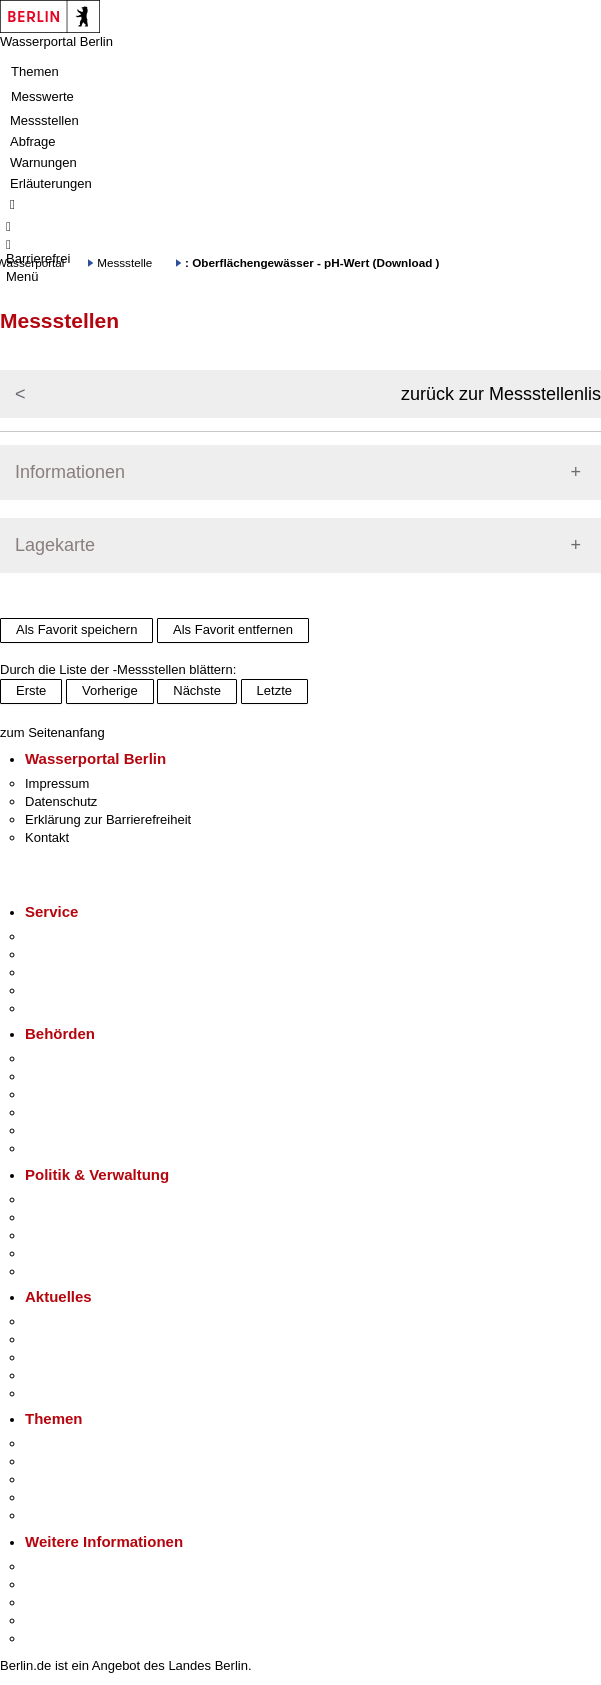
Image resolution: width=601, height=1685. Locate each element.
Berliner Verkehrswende (94, 1461)
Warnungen (43, 162)
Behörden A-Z (65, 1058)
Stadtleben (56, 1620)
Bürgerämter (61, 1112)
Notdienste (56, 990)
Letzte (274, 690)
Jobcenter (53, 1130)
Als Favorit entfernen (233, 629)
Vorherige (110, 690)
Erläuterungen (51, 183)
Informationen (70, 472)
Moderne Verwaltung (84, 1479)
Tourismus (54, 1584)
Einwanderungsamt (80, 1148)
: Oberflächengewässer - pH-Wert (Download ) (312, 262)
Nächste (197, 690)
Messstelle (124, 262)
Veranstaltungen (72, 1357)
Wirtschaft (54, 1602)
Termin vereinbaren (80, 954)
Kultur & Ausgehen (79, 1566)
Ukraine (47, 1375)
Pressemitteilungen (80, 1321)
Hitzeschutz (58, 1393)
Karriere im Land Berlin (91, 1217)
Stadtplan (52, 1638)
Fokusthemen (64, 1443)
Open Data (56, 1253)
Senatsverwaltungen (84, 1076)
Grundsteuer (61, 1515)
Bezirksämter (63, 1094)
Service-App (60, 936)
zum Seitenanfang (52, 732)
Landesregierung (74, 1199)
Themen (35, 71)
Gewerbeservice (72, 1008)
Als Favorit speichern (76, 629)
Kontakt (47, 837)
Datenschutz (61, 801)
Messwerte (42, 96)
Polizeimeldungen (76, 1339)
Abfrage (33, 141)
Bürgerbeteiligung (76, 1235)
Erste (31, 690)
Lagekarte (55, 545)
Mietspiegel (58, 1497)
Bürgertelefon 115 (76, 972)
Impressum (57, 783)
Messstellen (44, 120)
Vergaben (53, 1271)
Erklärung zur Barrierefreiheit (108, 819)
